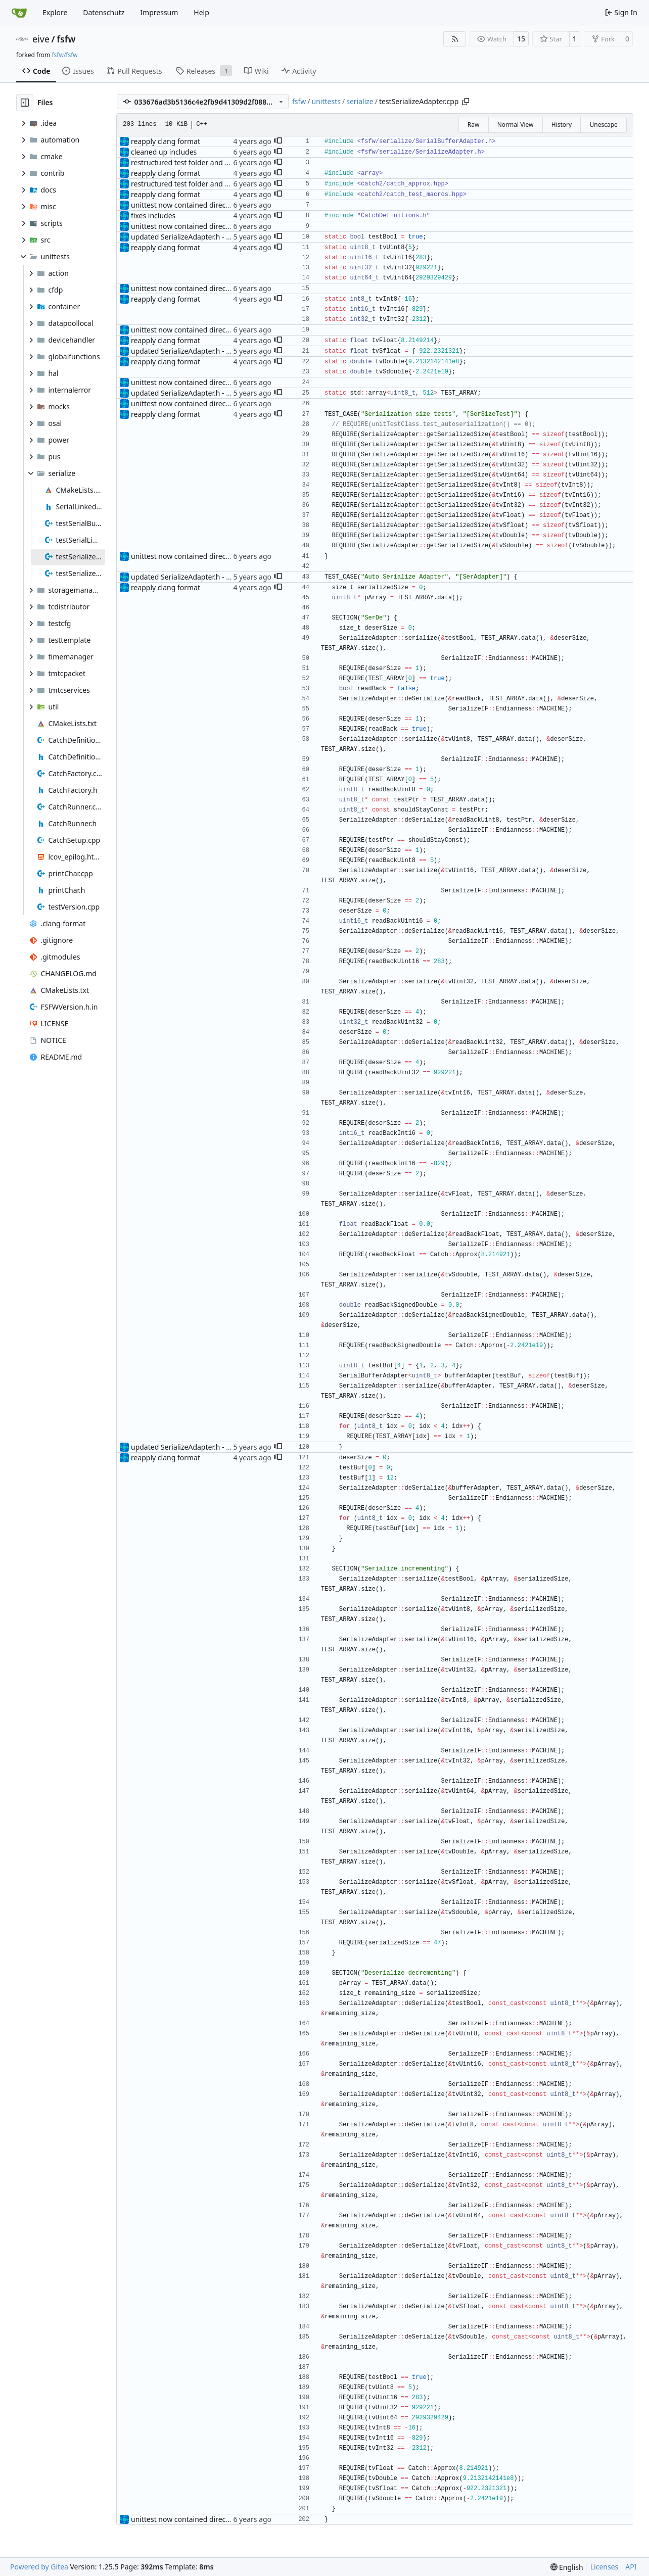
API (630, 2566)
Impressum (159, 12)
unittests (326, 101)
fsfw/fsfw (64, 55)
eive (41, 39)
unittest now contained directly (182, 205)
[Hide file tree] (24, 102)
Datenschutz (103, 12)
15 (521, 38)
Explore (54, 12)
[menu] (566, 2567)
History (561, 124)
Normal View (515, 124)
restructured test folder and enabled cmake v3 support (222, 162)
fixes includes (153, 215)
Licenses (604, 2566)
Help (201, 12)
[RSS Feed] (455, 38)
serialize (360, 101)
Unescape (603, 124)
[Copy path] (465, 101)
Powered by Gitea (39, 2566)
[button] (278, 141)
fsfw (66, 39)
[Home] (19, 13)
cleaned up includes (164, 152)
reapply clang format (165, 141)
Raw (474, 124)
